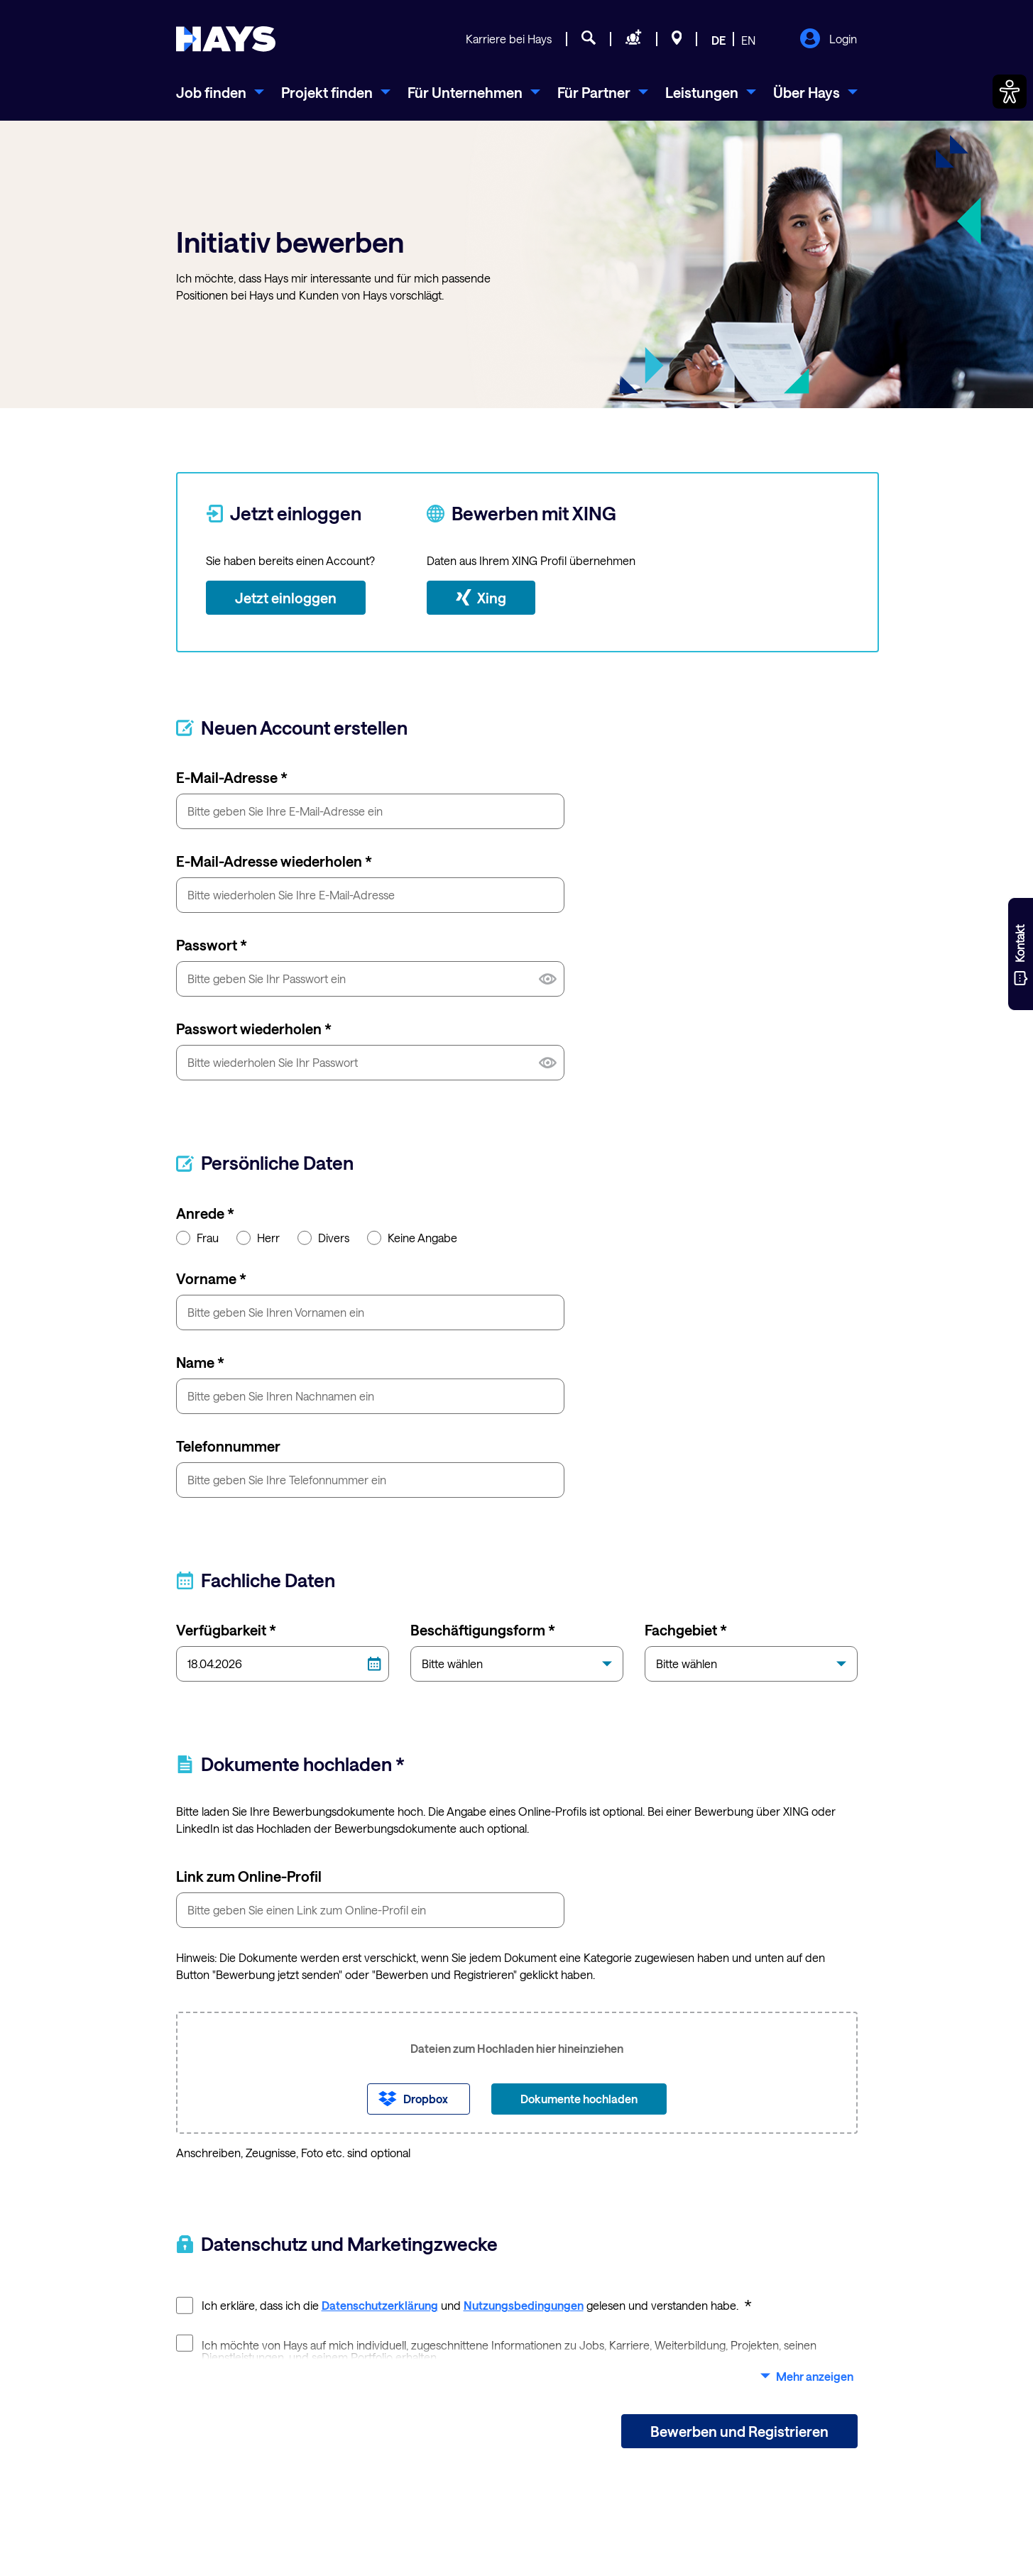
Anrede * (205, 1213)
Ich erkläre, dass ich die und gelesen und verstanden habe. (464, 2304)
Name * (200, 1362)
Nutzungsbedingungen (524, 2305)
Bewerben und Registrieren (739, 2431)
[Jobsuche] (588, 40)
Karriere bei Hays (509, 38)
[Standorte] (676, 40)
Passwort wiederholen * (254, 1028)
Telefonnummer (228, 1445)
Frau (197, 1237)
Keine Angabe (412, 1237)
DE (718, 40)
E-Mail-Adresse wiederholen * (274, 861)
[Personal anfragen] (633, 40)
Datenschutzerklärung (380, 2305)
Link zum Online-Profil (249, 1876)
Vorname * (211, 1278)
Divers (323, 1237)
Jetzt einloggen (286, 597)
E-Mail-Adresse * (232, 777)
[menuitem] (220, 92)
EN (748, 40)
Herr (258, 1237)
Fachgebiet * (686, 1629)
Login (828, 40)
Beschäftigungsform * (482, 1629)
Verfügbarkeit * (226, 1629)
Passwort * (211, 944)
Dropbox (425, 2098)
